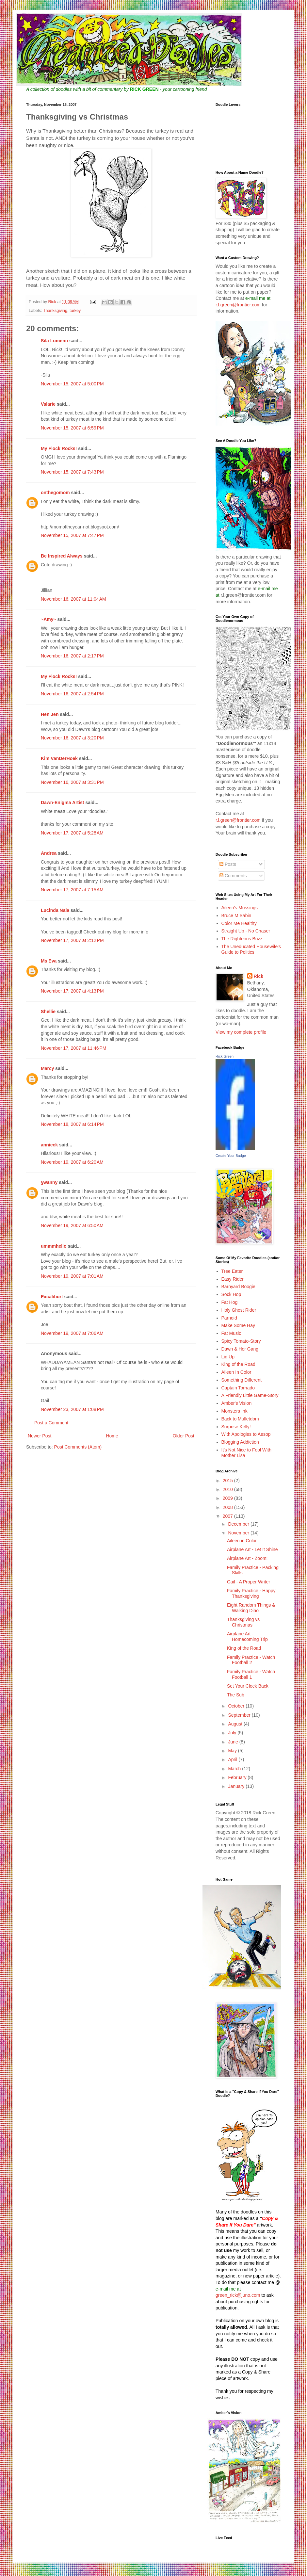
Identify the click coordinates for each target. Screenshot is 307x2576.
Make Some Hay (238, 1325)
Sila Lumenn (54, 340)
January (237, 1786)
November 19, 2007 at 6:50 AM (72, 1225)
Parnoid (229, 1317)
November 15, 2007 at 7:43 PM (72, 472)
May (233, 1750)
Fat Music (231, 1333)
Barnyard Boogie (238, 1286)
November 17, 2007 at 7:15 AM (72, 889)
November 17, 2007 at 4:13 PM (72, 991)
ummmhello (54, 1246)
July (232, 1732)
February (238, 1777)
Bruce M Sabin (236, 915)
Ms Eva (49, 961)
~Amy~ (48, 619)
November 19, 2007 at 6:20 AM (72, 1162)
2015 (228, 1480)
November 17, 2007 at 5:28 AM (72, 832)
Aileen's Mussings (239, 907)
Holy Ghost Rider (238, 1310)
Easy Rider (232, 1279)
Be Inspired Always (62, 556)
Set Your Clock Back (247, 1686)
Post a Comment (51, 1422)
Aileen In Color (236, 1372)
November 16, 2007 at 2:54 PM (72, 693)
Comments (233, 875)
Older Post (183, 1435)
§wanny (49, 1182)
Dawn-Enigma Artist (62, 802)
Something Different (241, 1380)
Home (112, 1435)
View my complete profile (241, 1032)
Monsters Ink (234, 1411)
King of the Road (238, 1364)
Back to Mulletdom (240, 1418)
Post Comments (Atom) (78, 1447)
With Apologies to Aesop (246, 1434)
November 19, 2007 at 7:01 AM (72, 1276)
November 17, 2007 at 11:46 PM (73, 1048)
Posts (227, 864)
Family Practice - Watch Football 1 (251, 1674)
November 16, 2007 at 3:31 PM (72, 782)
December (239, 1524)
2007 (228, 1516)
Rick (259, 976)
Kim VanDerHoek (59, 758)
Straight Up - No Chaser (245, 930)
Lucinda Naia (55, 910)
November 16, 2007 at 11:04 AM (73, 599)
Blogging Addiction (240, 1442)
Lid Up (227, 1356)
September (239, 1715)
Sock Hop (231, 1294)
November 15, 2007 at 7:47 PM (72, 535)
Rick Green (225, 1056)
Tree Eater (232, 1271)
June (233, 1741)
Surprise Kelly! (236, 1426)
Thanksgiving (55, 310)
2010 (228, 1489)
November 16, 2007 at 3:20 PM (72, 737)
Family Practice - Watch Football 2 (251, 1660)
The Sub (235, 1694)
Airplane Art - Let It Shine (252, 1549)
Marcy (47, 1068)
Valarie (48, 404)
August (235, 1723)
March (235, 1768)
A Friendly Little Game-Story (250, 1395)
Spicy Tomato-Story (241, 1341)
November (239, 1532)
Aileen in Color (242, 1540)
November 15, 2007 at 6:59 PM (72, 427)
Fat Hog (229, 1302)
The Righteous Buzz (242, 938)
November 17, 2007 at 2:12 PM (72, 940)
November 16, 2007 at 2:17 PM (72, 655)
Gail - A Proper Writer (248, 1581)
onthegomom (55, 492)
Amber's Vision (236, 1403)
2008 (228, 1507)
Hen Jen (49, 714)
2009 (228, 1498)
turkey (75, 310)
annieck (49, 1144)
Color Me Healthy (239, 923)
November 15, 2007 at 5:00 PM (72, 383)
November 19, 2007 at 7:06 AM (72, 1333)
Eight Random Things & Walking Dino (251, 1607)
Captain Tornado (238, 1387)
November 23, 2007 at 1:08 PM (72, 1409)
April (233, 1759)
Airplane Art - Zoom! (247, 1558)
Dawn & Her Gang (240, 1349)
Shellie (48, 1011)
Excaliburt (52, 1296)
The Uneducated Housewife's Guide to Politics (251, 949)
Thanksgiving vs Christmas (243, 1622)
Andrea (49, 853)
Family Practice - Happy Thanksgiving (251, 1593)
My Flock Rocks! (59, 448)
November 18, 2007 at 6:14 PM (72, 1124)
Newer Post (39, 1435)
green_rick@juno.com (238, 2295)
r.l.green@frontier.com (239, 304)
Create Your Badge (231, 1156)
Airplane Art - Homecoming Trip (247, 1636)
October (237, 1706)
